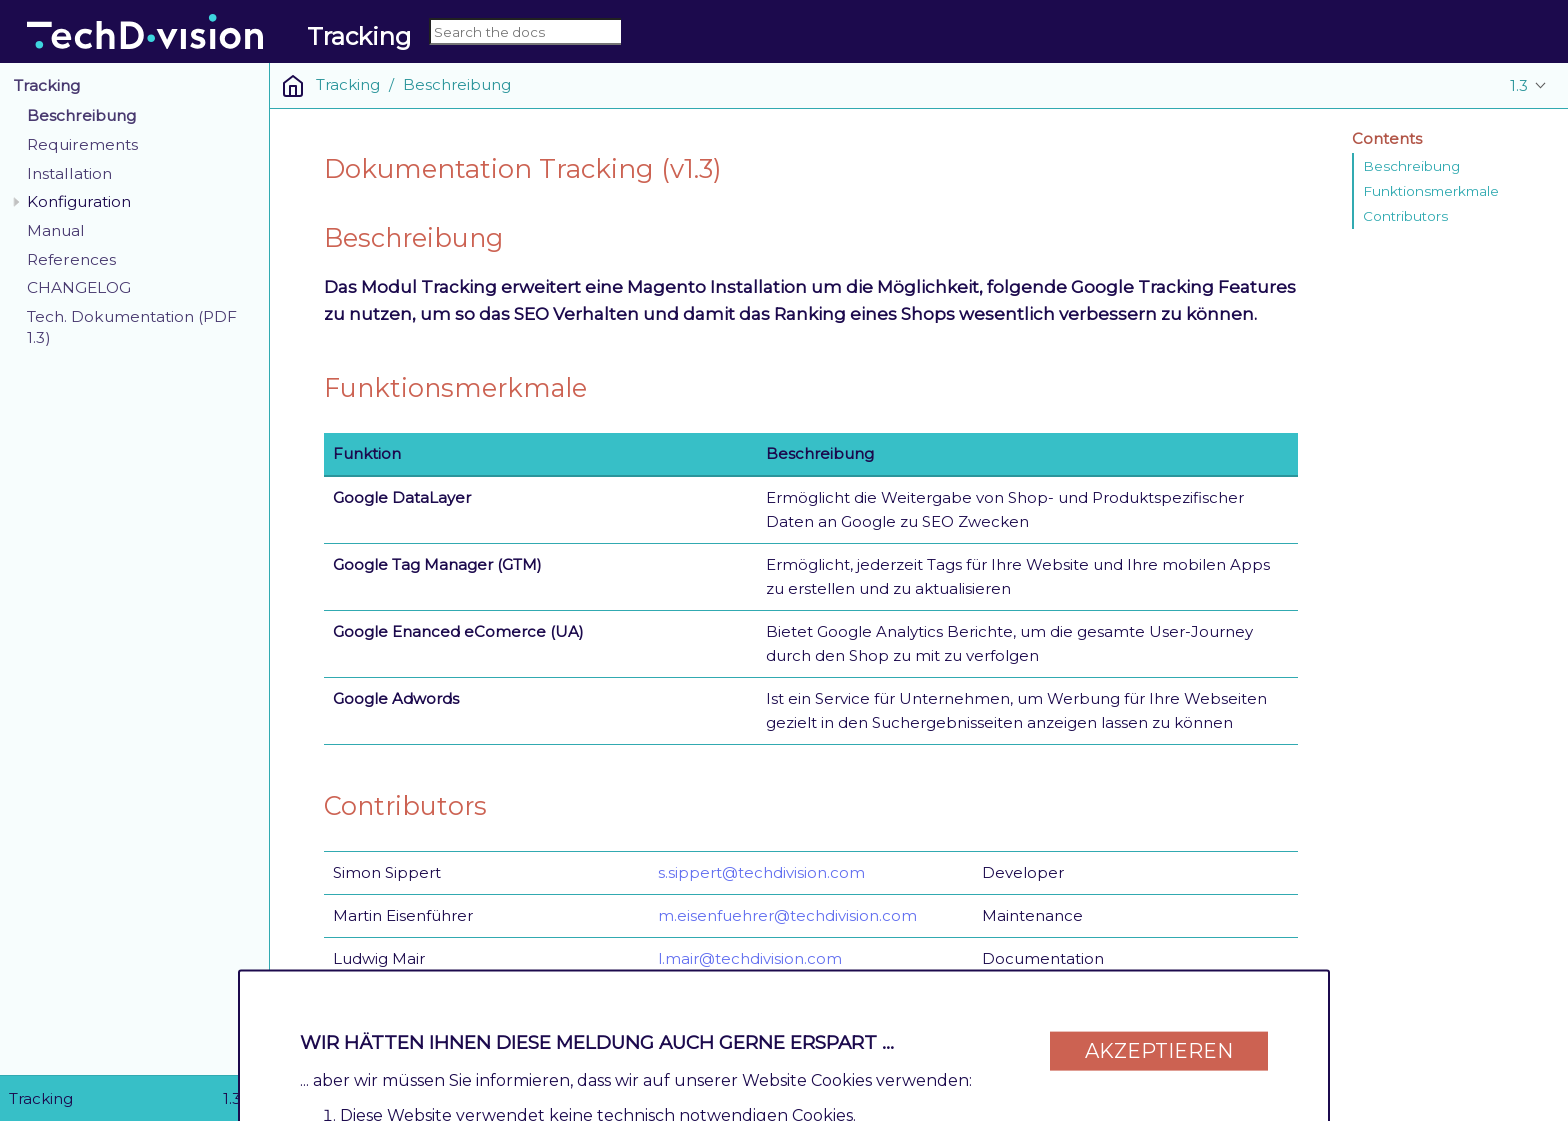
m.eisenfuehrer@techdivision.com (787, 915)
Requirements (82, 144)
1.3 (1519, 85)
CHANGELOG (79, 287)
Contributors (1405, 216)
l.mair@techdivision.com (750, 958)
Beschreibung (81, 115)
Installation (69, 173)
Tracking (47, 85)
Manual (56, 230)
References (71, 259)
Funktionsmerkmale (1431, 191)
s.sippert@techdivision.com (761, 872)
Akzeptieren (1159, 1043)
